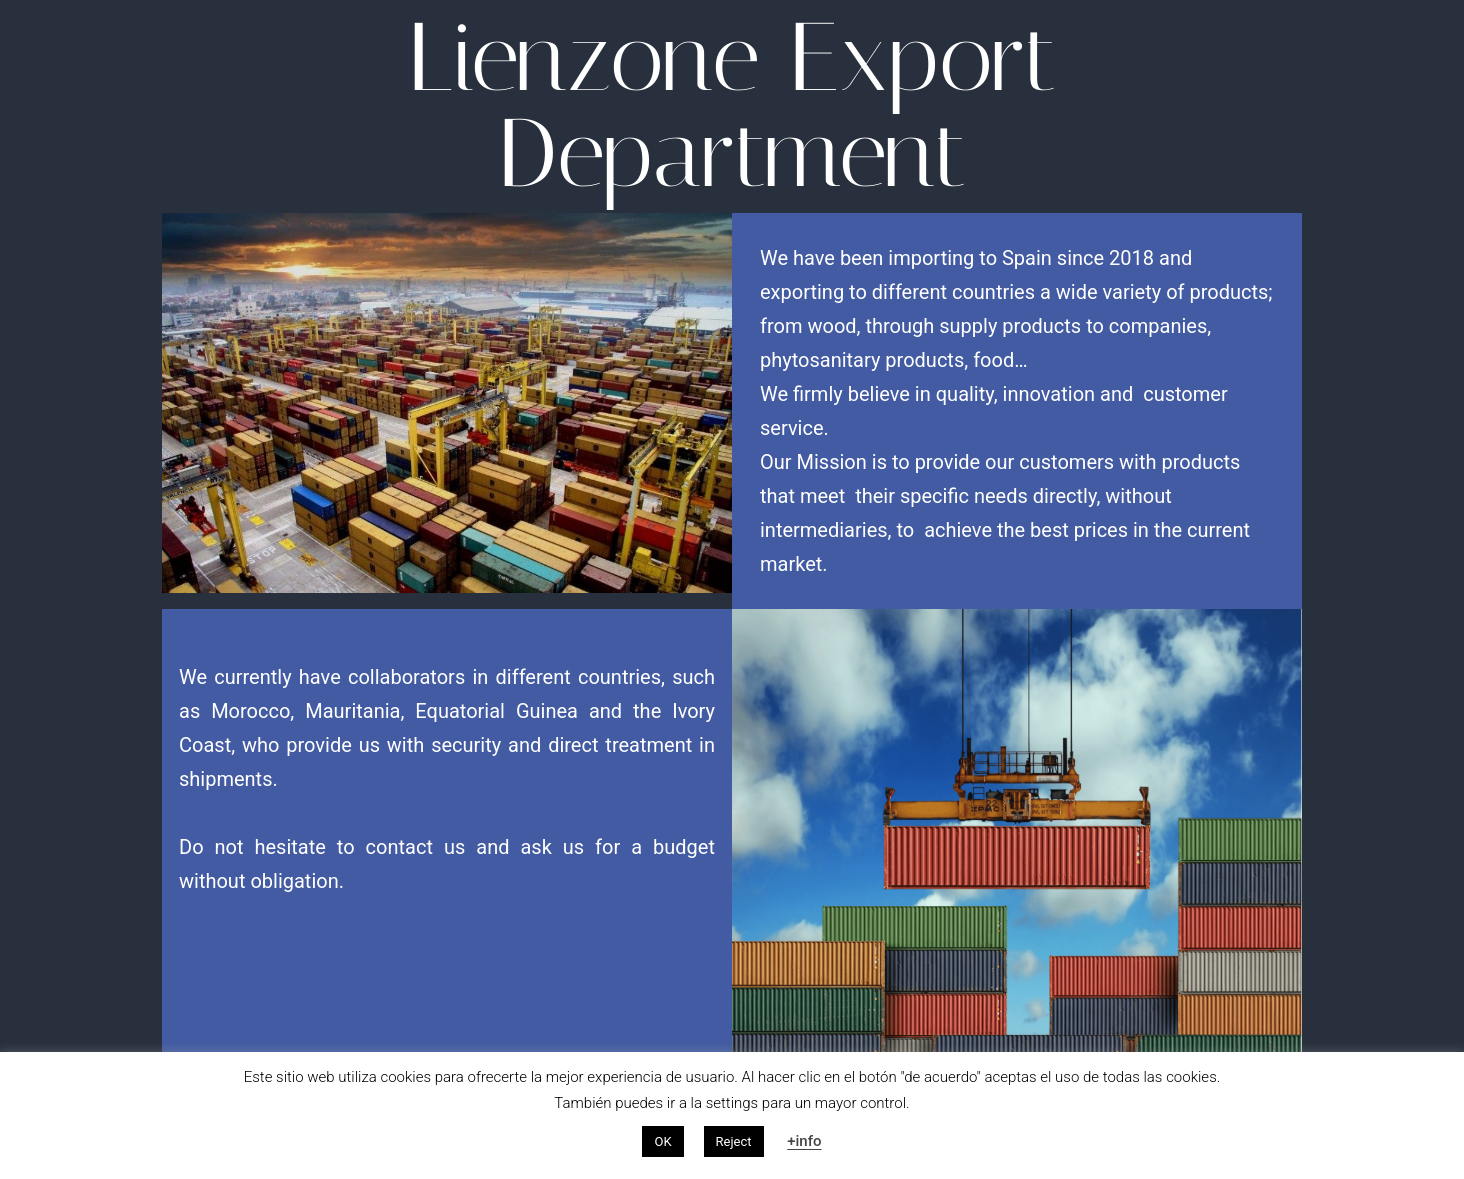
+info (804, 1141)
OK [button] (662, 1141)
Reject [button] (734, 1141)
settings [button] (732, 1103)
